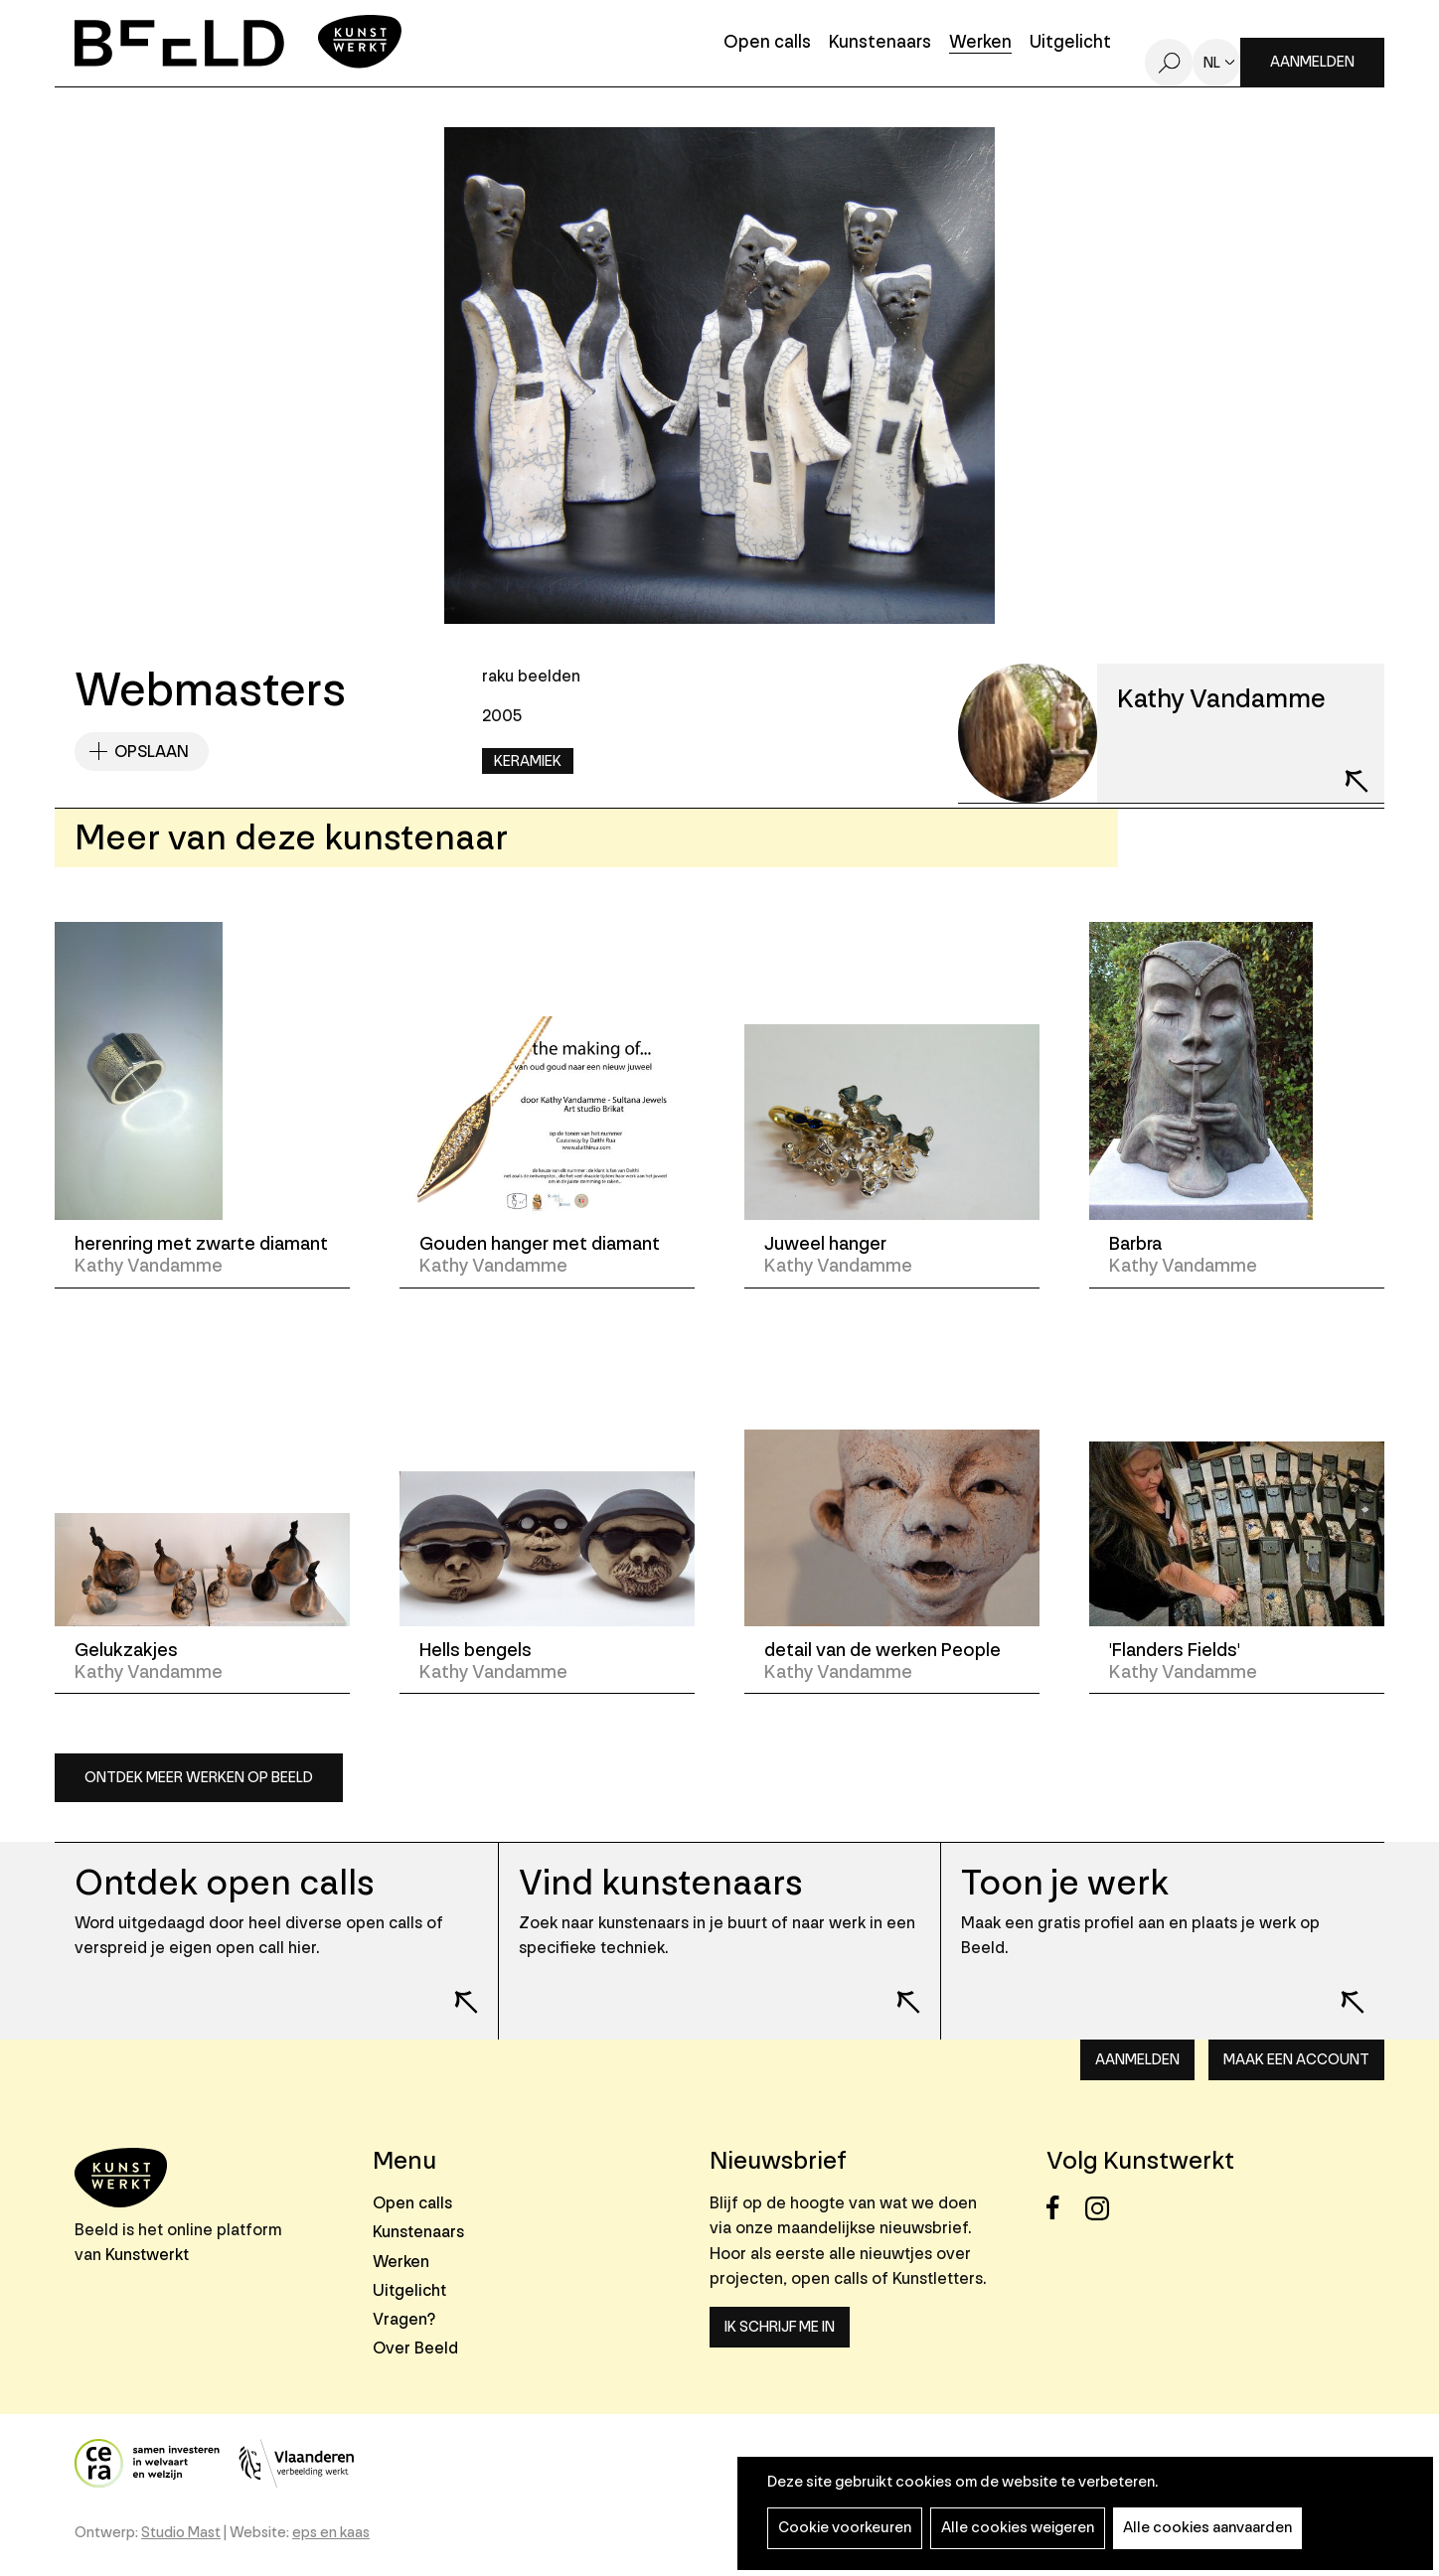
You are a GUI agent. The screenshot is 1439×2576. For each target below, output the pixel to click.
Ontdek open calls (224, 1883)
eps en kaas (331, 2532)
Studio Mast (181, 2532)
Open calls (767, 43)
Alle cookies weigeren (1017, 2527)
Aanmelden (1312, 62)
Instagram (1102, 2208)
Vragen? (404, 2319)
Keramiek (527, 761)
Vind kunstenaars (660, 1883)
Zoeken (1169, 62)
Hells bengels (475, 1650)
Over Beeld (415, 2348)
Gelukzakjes (126, 1650)
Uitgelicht (1070, 43)
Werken (980, 43)
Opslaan (151, 751)
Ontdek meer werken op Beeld (198, 1777)
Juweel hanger (825, 1244)
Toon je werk (1065, 1883)
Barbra (1135, 1244)
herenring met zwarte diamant (201, 1244)
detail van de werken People (882, 1650)
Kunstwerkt (147, 2254)
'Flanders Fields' (1174, 1650)
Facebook (1063, 2208)
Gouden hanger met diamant (539, 1244)
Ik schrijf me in (779, 2327)
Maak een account (1296, 2059)
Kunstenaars (880, 43)
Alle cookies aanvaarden (1207, 2527)
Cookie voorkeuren (844, 2527)
